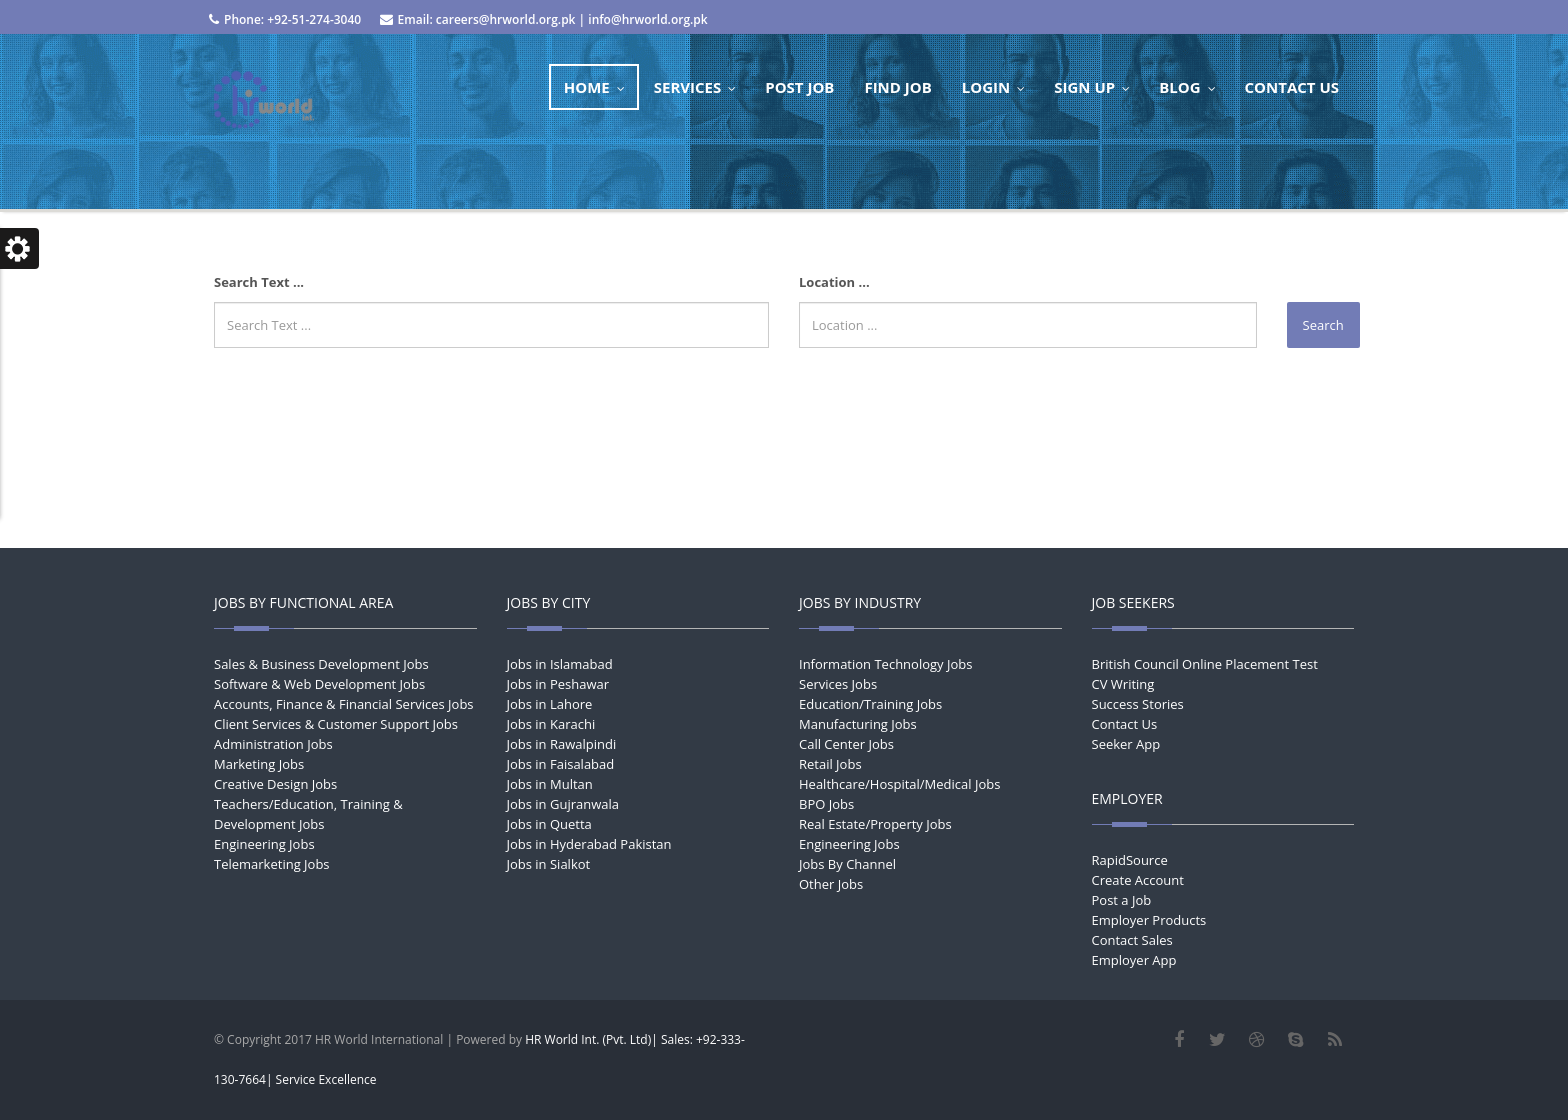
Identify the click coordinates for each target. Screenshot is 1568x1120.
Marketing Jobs (259, 764)
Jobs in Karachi (551, 724)
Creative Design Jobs (275, 784)
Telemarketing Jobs (272, 864)
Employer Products (1149, 920)
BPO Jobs (826, 804)
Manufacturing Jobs (858, 724)
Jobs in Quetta (549, 824)
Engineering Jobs (264, 844)
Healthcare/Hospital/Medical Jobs (899, 784)
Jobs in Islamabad (560, 664)
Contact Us (1125, 724)
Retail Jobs (830, 764)
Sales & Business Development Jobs (321, 664)
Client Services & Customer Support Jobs (336, 724)
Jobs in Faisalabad (561, 764)
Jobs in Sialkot (549, 864)
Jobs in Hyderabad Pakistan (589, 844)
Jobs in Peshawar (558, 684)
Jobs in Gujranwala (563, 804)
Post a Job (1122, 900)
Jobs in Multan (550, 784)
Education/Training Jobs (870, 704)
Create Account (1138, 880)
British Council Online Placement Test (1205, 664)
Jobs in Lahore (550, 704)
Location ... (834, 282)
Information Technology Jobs (885, 664)
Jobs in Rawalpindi (562, 744)
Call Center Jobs (846, 744)
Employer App (1134, 960)
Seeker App (1126, 744)
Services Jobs (838, 684)
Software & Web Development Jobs (319, 684)
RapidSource (1130, 860)
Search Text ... (259, 282)
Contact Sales (1132, 940)
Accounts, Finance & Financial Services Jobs (344, 704)
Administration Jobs (273, 744)
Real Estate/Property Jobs (875, 824)
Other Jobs (831, 884)
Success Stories (1138, 704)
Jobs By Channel (847, 864)
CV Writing (1123, 684)
